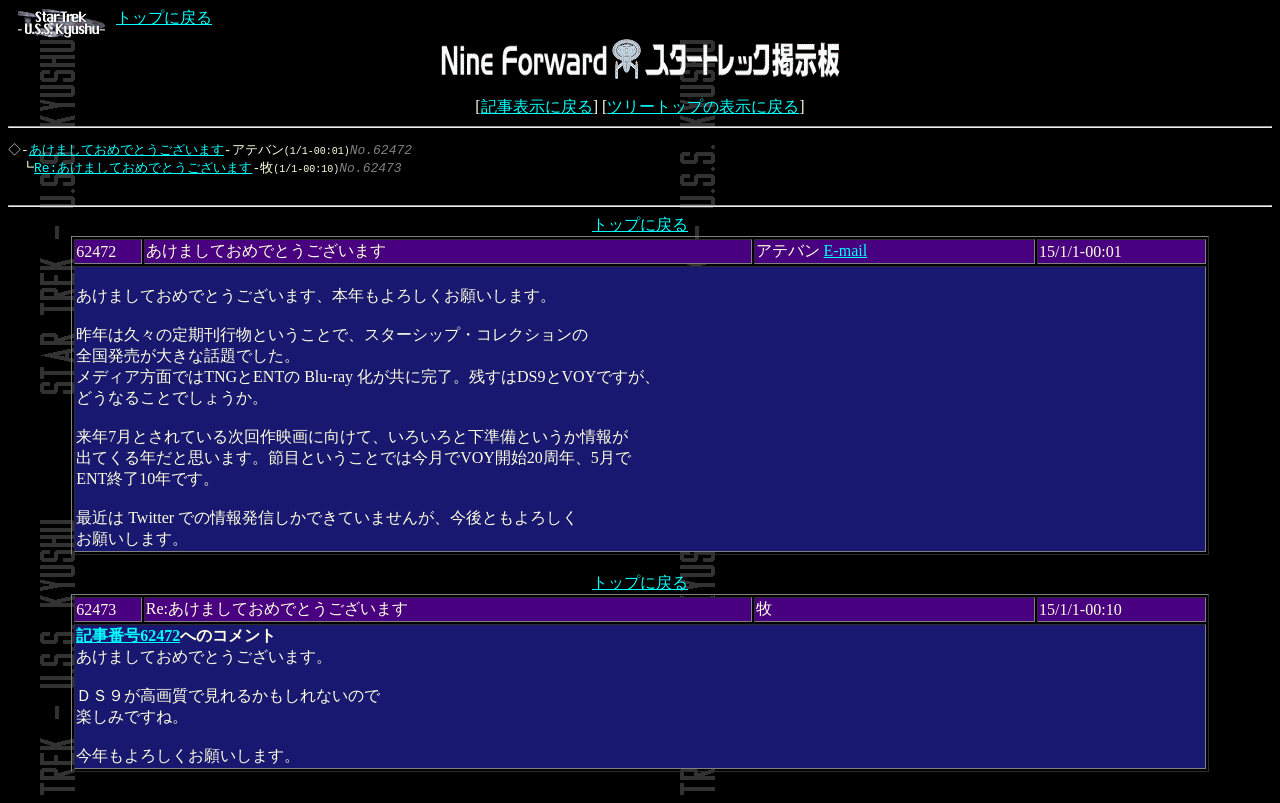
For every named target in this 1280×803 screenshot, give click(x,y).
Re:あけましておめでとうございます (138, 169)
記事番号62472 (128, 640)
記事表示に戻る (537, 106)
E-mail (846, 255)
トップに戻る (115, 17)
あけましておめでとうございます (128, 150)
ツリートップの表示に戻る (703, 106)
